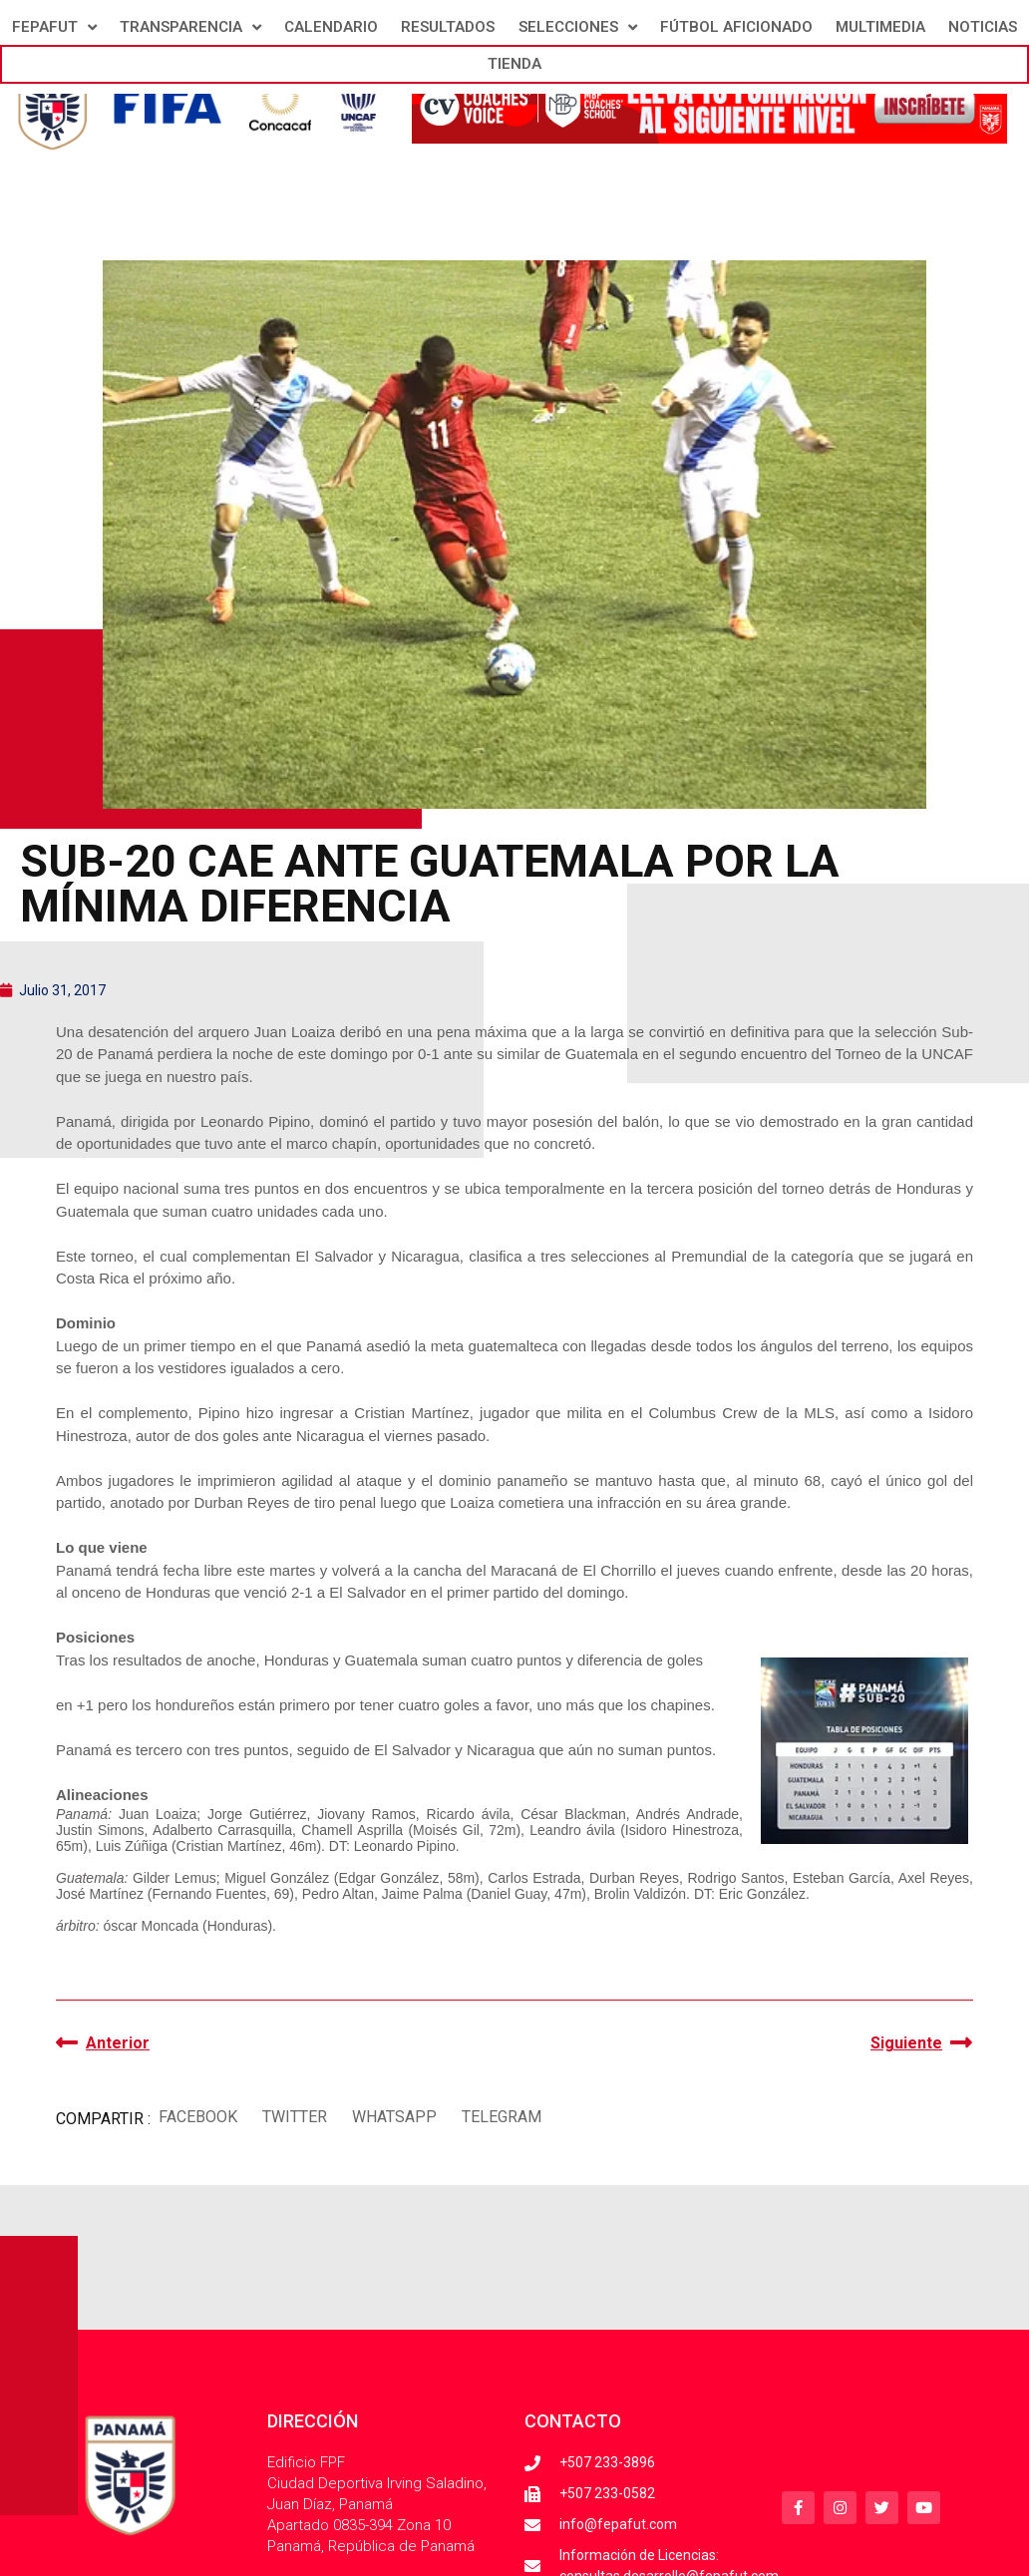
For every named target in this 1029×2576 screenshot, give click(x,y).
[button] (197, 2116)
